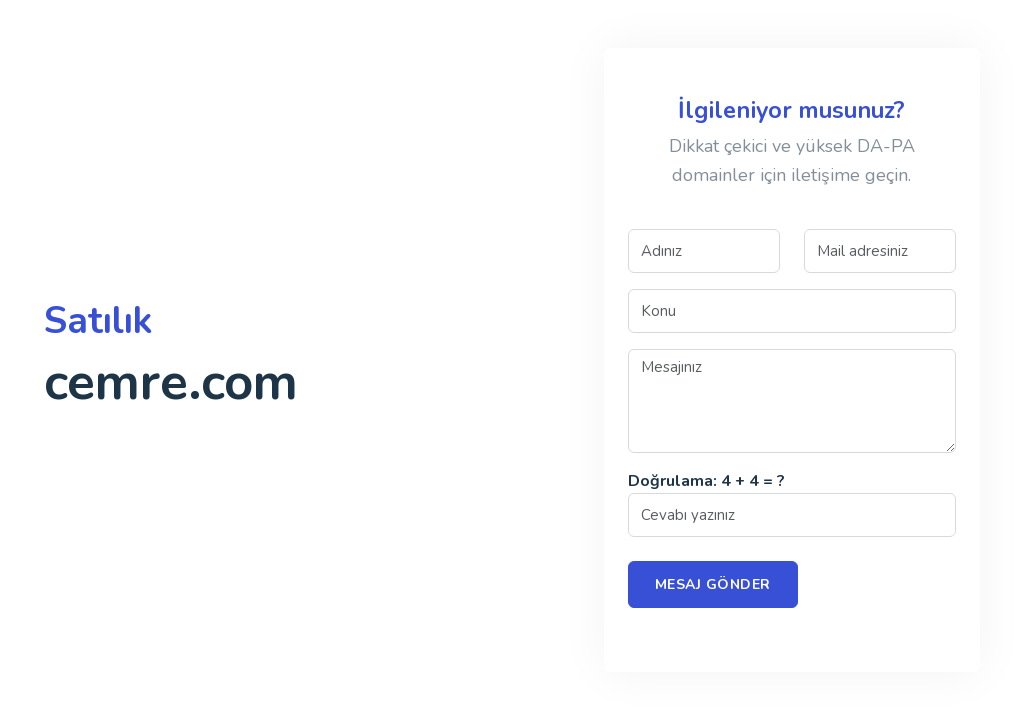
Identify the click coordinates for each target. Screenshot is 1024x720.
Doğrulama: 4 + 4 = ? (706, 481)
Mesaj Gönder (713, 584)
